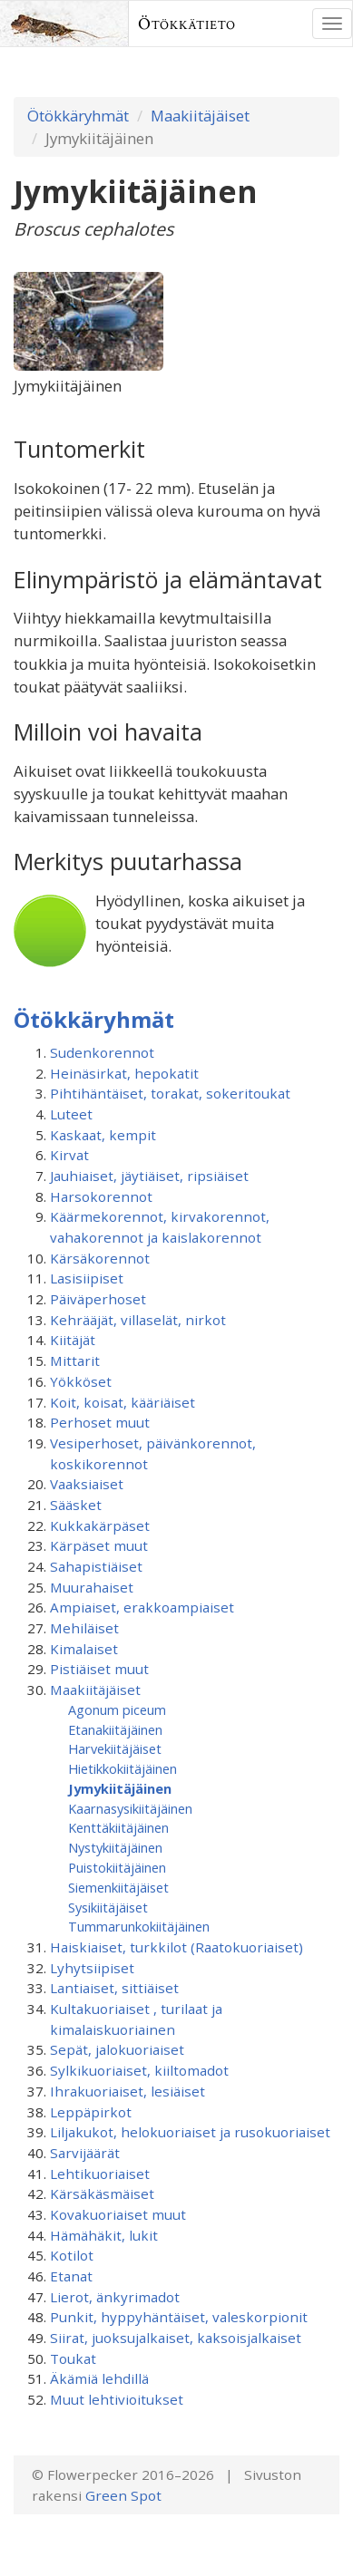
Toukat (73, 2358)
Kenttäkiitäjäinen (118, 1827)
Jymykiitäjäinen (120, 1788)
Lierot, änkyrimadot (115, 2297)
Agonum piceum (117, 1709)
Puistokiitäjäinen (117, 1867)
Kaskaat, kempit (103, 1135)
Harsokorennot (101, 1196)
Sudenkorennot (102, 1052)
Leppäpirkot (91, 2112)
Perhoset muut (100, 1422)
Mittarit (75, 1360)
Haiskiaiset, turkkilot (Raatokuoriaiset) (176, 1947)
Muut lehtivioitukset (116, 2399)
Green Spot (123, 2495)
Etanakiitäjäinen (115, 1729)
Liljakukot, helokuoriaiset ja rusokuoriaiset (190, 2132)
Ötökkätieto (187, 23)
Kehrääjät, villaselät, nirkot (138, 1320)
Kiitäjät (72, 1340)
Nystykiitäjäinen (115, 1847)
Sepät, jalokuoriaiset (117, 2049)
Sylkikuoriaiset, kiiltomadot (139, 2070)
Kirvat (69, 1155)
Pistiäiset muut (99, 1669)
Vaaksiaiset (86, 1484)
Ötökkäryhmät (78, 115)
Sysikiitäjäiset (108, 1907)
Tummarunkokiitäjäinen (139, 1926)
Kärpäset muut (99, 1545)
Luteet (71, 1114)
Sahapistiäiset (96, 1566)
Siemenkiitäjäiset (118, 1887)
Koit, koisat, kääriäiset (122, 1402)
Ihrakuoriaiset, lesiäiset (127, 2091)
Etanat (71, 2276)
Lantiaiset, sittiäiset (114, 1988)
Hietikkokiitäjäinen (122, 1768)
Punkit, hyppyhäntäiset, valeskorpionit (179, 2317)
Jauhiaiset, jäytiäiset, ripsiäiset (149, 1176)
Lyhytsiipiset (92, 1968)
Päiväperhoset (98, 1299)
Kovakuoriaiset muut (118, 2214)
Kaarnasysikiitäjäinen (130, 1808)
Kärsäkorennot (100, 1258)
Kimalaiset (84, 1649)
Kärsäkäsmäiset (102, 2193)
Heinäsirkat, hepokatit (124, 1073)
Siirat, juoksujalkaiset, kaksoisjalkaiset (175, 2338)
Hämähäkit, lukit (104, 2235)
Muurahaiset (91, 1587)
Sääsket (76, 1505)
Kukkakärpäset (100, 1525)
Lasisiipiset (86, 1278)
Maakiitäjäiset (200, 115)
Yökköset (81, 1381)
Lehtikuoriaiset (100, 2173)
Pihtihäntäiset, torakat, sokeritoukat (170, 1093)
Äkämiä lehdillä (99, 2378)
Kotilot (71, 2255)
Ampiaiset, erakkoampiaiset (142, 1607)
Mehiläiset (84, 1628)
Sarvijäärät (85, 2153)
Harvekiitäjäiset (115, 1748)
